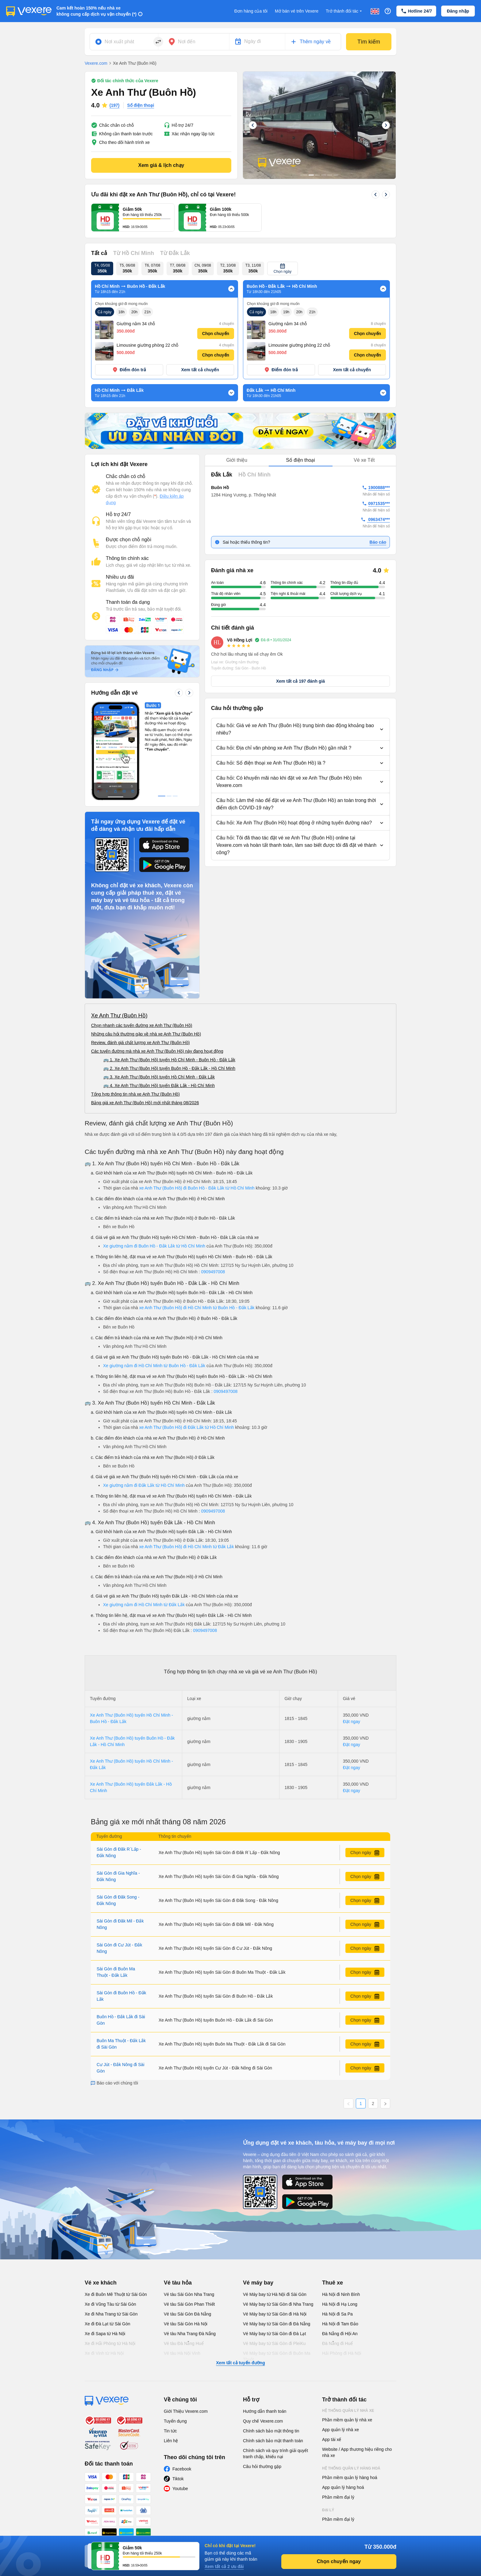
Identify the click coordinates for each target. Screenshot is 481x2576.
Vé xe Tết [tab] (364, 399)
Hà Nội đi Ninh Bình (341, 2233)
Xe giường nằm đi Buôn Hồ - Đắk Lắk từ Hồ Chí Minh (154, 1185)
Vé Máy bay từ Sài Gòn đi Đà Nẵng (276, 2263)
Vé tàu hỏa (178, 2222)
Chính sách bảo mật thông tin (271, 2370)
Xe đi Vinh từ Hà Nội (104, 2292)
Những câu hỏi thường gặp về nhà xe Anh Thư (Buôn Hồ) (146, 973)
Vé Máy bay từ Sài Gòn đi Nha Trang (278, 2243)
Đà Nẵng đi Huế (337, 2282)
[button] (300, 668)
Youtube (180, 2427)
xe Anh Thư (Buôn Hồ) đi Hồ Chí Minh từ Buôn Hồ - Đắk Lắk (197, 1246)
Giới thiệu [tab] (236, 399)
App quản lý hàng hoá (343, 2426)
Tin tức (170, 2370)
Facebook (181, 2408)
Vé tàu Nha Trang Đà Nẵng (190, 2272)
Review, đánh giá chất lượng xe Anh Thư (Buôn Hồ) (140, 981)
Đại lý (328, 2449)
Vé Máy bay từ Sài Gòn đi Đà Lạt (274, 2272)
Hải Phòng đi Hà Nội (341, 2292)
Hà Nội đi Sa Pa (337, 2253)
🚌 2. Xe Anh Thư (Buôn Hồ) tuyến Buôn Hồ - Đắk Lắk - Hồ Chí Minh (169, 1007)
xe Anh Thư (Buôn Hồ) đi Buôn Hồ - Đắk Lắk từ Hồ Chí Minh (197, 1127)
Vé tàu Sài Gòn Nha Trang (189, 2233)
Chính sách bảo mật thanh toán (273, 2379)
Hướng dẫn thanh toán (264, 2350)
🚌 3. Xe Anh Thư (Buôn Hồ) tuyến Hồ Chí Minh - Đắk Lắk (159, 1016)
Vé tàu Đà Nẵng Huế (184, 2282)
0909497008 (213, 1211)
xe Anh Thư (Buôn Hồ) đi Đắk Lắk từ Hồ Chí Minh (187, 1366)
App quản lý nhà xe (340, 2368)
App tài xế (331, 2378)
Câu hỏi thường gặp (262, 2405)
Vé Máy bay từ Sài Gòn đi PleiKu (274, 2282)
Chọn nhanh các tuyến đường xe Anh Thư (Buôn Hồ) (141, 964)
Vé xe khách (101, 2222)
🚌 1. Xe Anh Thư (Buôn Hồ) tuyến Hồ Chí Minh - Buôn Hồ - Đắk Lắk (169, 999)
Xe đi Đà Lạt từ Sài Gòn (107, 2263)
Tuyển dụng (175, 2360)
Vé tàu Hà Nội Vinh (182, 2292)
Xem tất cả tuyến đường (240, 2302)
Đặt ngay (351, 1660)
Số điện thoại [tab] (300, 399)
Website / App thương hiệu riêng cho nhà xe (357, 2391)
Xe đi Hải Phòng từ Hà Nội (110, 2282)
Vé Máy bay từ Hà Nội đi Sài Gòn (274, 2233)
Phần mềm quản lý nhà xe (347, 2359)
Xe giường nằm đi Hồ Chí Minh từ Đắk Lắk (144, 1543)
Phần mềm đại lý (338, 2436)
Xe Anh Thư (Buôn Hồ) (119, 955)
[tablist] (300, 400)
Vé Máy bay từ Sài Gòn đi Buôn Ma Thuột (276, 2295)
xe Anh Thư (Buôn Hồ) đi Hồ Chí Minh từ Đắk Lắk (187, 1485)
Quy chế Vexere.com (263, 2360)
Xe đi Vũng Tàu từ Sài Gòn (110, 2243)
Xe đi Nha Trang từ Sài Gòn (111, 2253)
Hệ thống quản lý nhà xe (348, 2350)
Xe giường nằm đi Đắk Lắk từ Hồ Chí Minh (144, 1424)
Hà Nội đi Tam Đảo (340, 2263)
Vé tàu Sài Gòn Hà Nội (185, 2263)
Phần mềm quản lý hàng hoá (349, 2416)
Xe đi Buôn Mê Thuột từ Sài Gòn (116, 2233)
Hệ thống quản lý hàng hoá (351, 2407)
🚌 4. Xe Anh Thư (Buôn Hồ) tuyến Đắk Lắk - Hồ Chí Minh (159, 1024)
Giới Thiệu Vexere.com (186, 2350)
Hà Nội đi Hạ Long (339, 2243)
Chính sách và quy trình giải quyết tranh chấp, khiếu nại (275, 2392)
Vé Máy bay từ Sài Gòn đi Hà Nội (274, 2253)
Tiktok (178, 2418)
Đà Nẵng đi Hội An (340, 2272)
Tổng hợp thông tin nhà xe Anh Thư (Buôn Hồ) (135, 1033)
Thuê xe (332, 2222)
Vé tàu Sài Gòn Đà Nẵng (187, 2253)
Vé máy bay (258, 2222)
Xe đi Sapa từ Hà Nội (105, 2272)
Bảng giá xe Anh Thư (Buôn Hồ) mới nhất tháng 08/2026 (145, 1041)
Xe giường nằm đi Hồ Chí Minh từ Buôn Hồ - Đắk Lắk (154, 1304)
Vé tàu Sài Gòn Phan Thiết (189, 2243)
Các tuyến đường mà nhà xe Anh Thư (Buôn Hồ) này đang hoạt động (157, 990)
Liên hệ (171, 2379)
